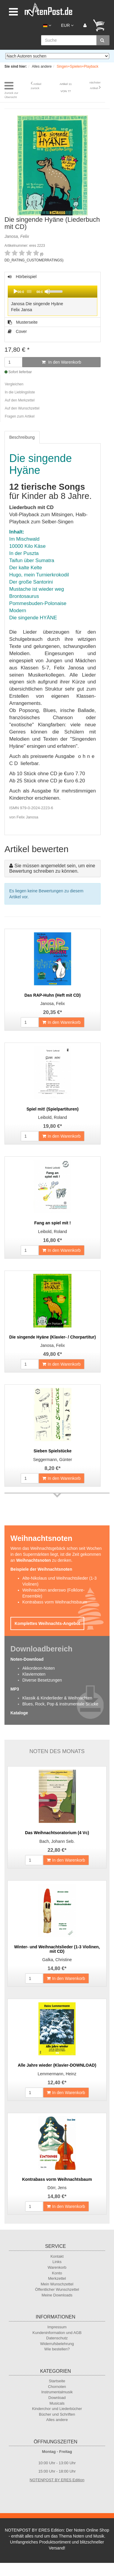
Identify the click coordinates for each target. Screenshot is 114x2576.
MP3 (14, 1689)
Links (56, 2261)
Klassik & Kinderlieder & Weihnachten (57, 1698)
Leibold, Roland (52, 1117)
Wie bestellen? (57, 2349)
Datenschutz (57, 2338)
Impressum (56, 2327)
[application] (52, 291)
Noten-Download (26, 1659)
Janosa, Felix (52, 1003)
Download (57, 2397)
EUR (67, 25)
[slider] (29, 291)
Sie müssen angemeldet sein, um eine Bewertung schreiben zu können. (52, 868)
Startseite (57, 2381)
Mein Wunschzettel (57, 2284)
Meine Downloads (57, 2295)
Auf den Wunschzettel (22, 408)
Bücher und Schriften (57, 2414)
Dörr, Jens (57, 2187)
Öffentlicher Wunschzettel (57, 2289)
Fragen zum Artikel (20, 416)
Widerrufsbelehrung (57, 2343)
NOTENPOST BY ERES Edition (57, 2480)
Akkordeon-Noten (38, 1668)
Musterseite (23, 322)
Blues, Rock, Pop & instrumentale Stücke (60, 1704)
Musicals (57, 2403)
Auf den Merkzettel (20, 400)
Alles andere (57, 2419)
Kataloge (19, 1712)
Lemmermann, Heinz (57, 2073)
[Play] (15, 291)
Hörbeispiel (52, 296)
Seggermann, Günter (52, 1459)
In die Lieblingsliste (20, 392)
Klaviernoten (34, 1674)
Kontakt (56, 2256)
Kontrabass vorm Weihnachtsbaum (54, 1602)
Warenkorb (57, 2267)
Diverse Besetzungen (42, 1680)
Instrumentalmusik (57, 2392)
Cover (17, 331)
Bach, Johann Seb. (56, 1841)
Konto (57, 2273)
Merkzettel (57, 2278)
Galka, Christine (57, 1959)
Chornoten (57, 2386)
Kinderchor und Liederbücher (57, 2408)
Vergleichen (14, 384)
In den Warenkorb (61, 362)
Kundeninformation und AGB (57, 2332)
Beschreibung (22, 437)
